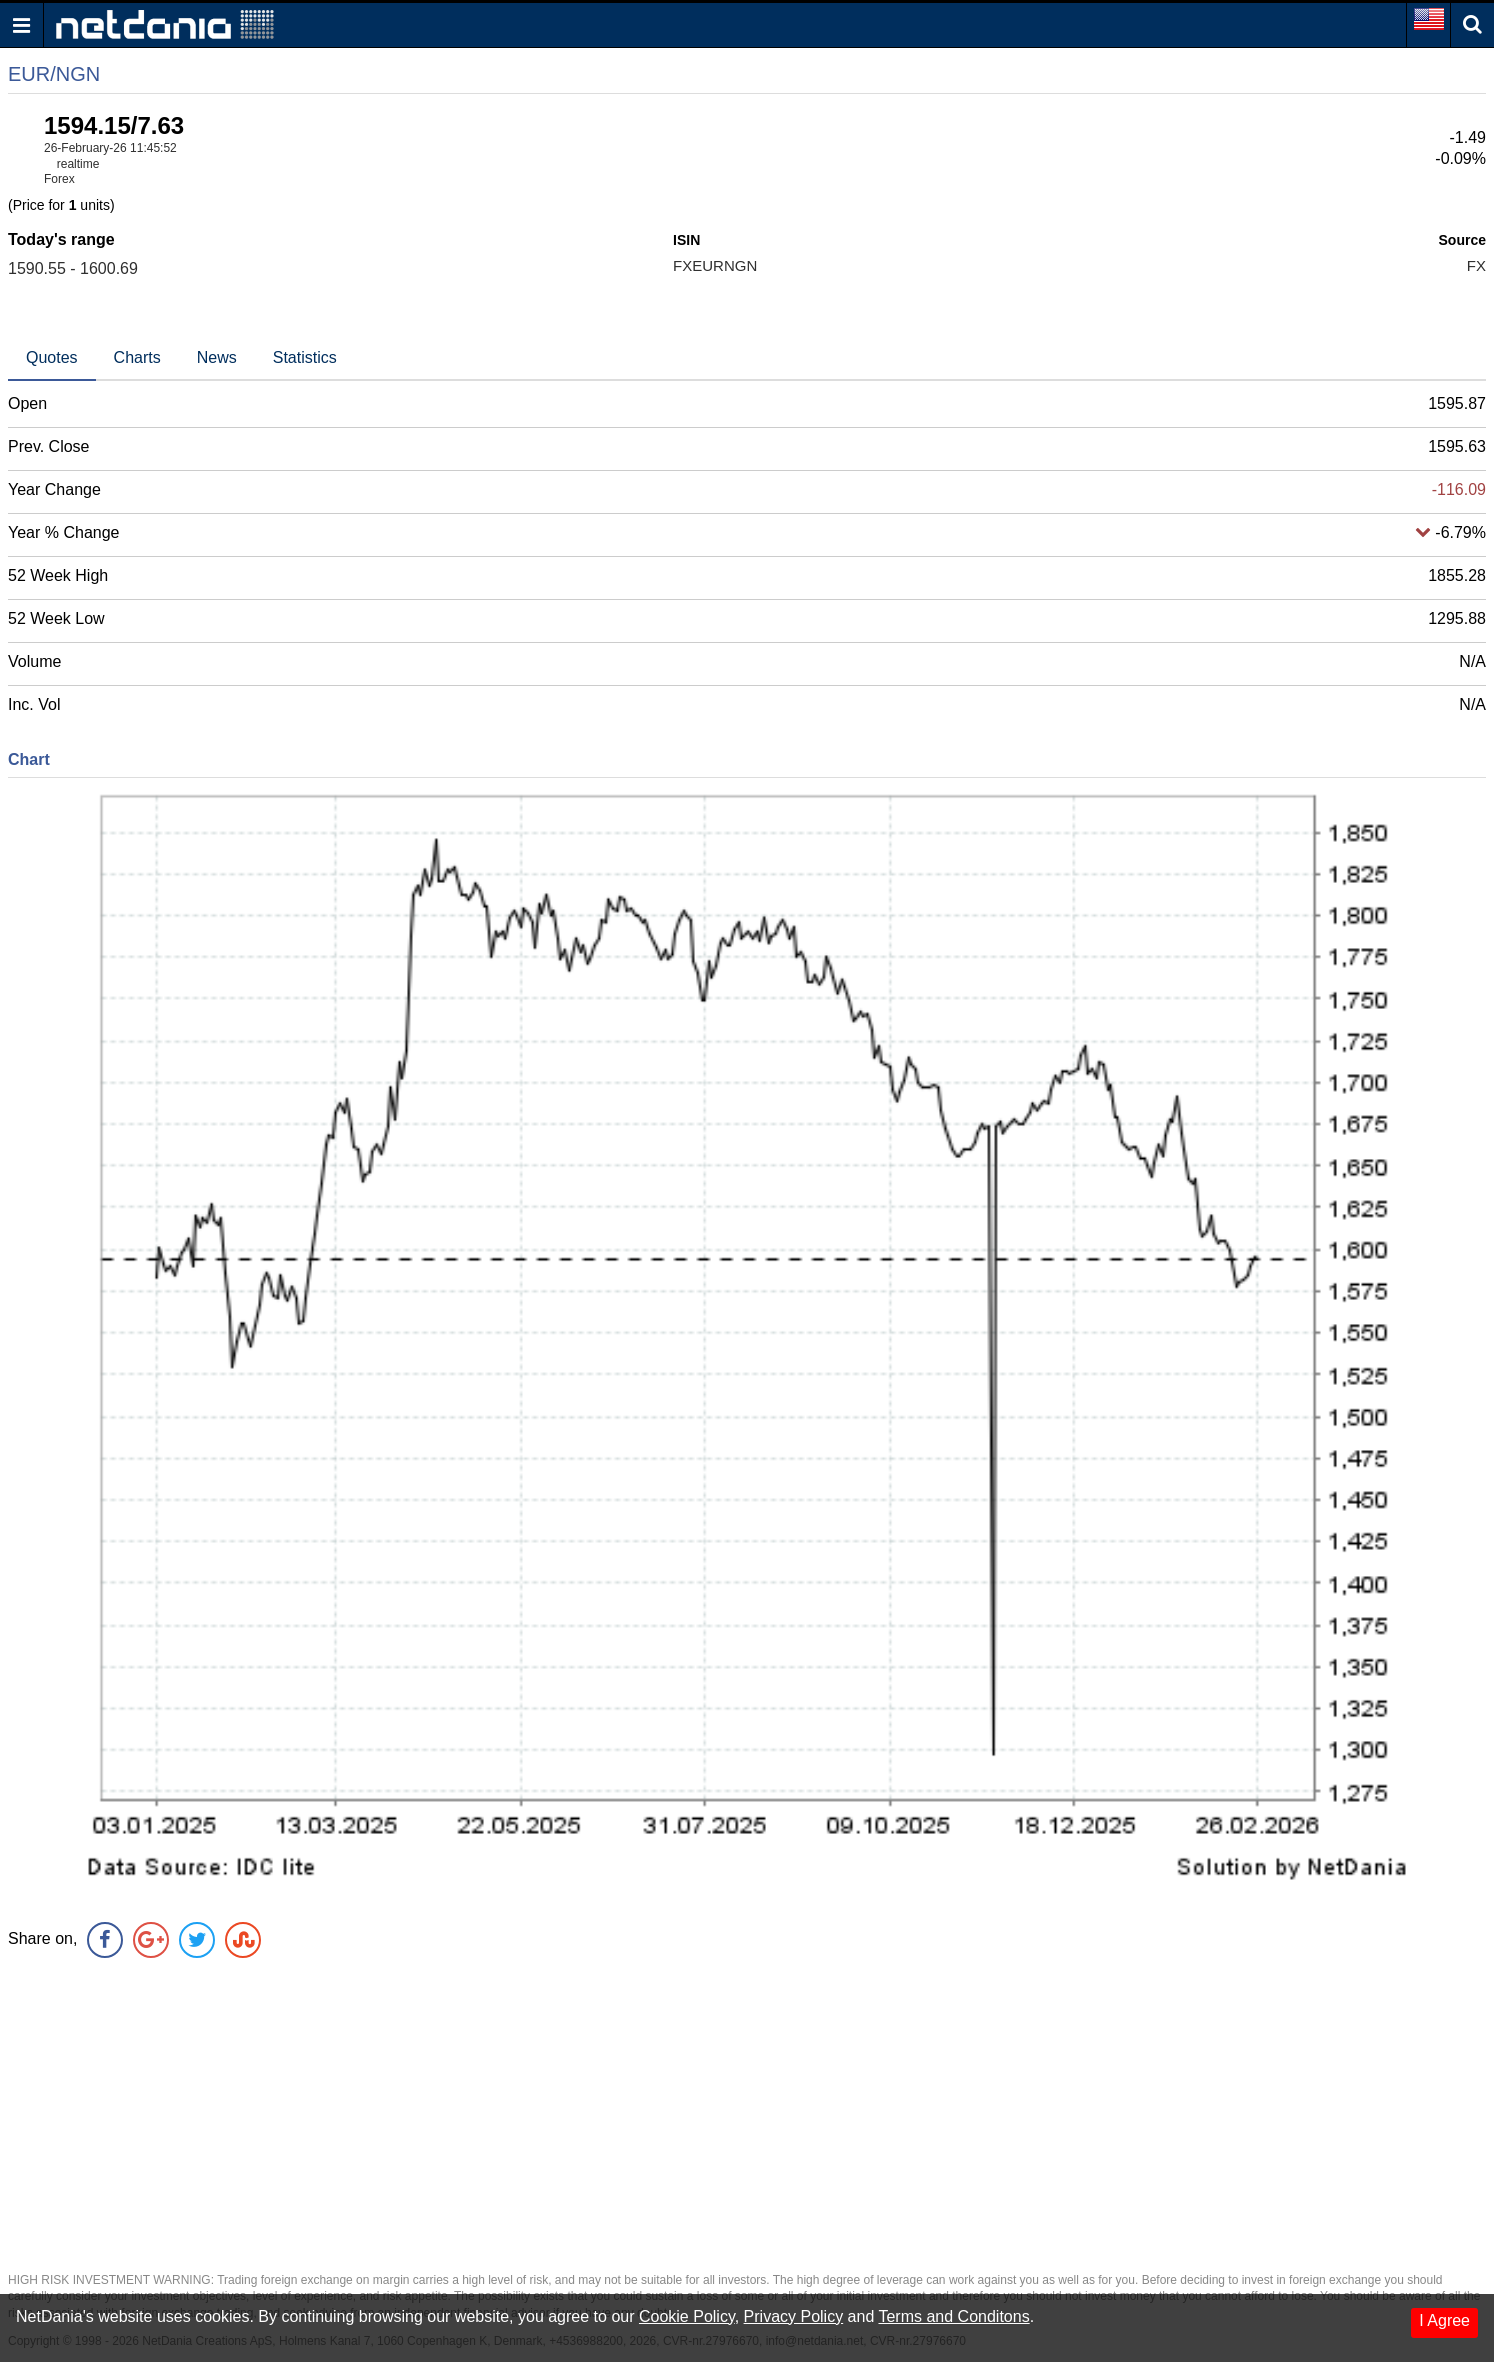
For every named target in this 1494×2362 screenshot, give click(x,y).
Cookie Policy (687, 2316)
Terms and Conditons (953, 2316)
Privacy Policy (794, 2316)
